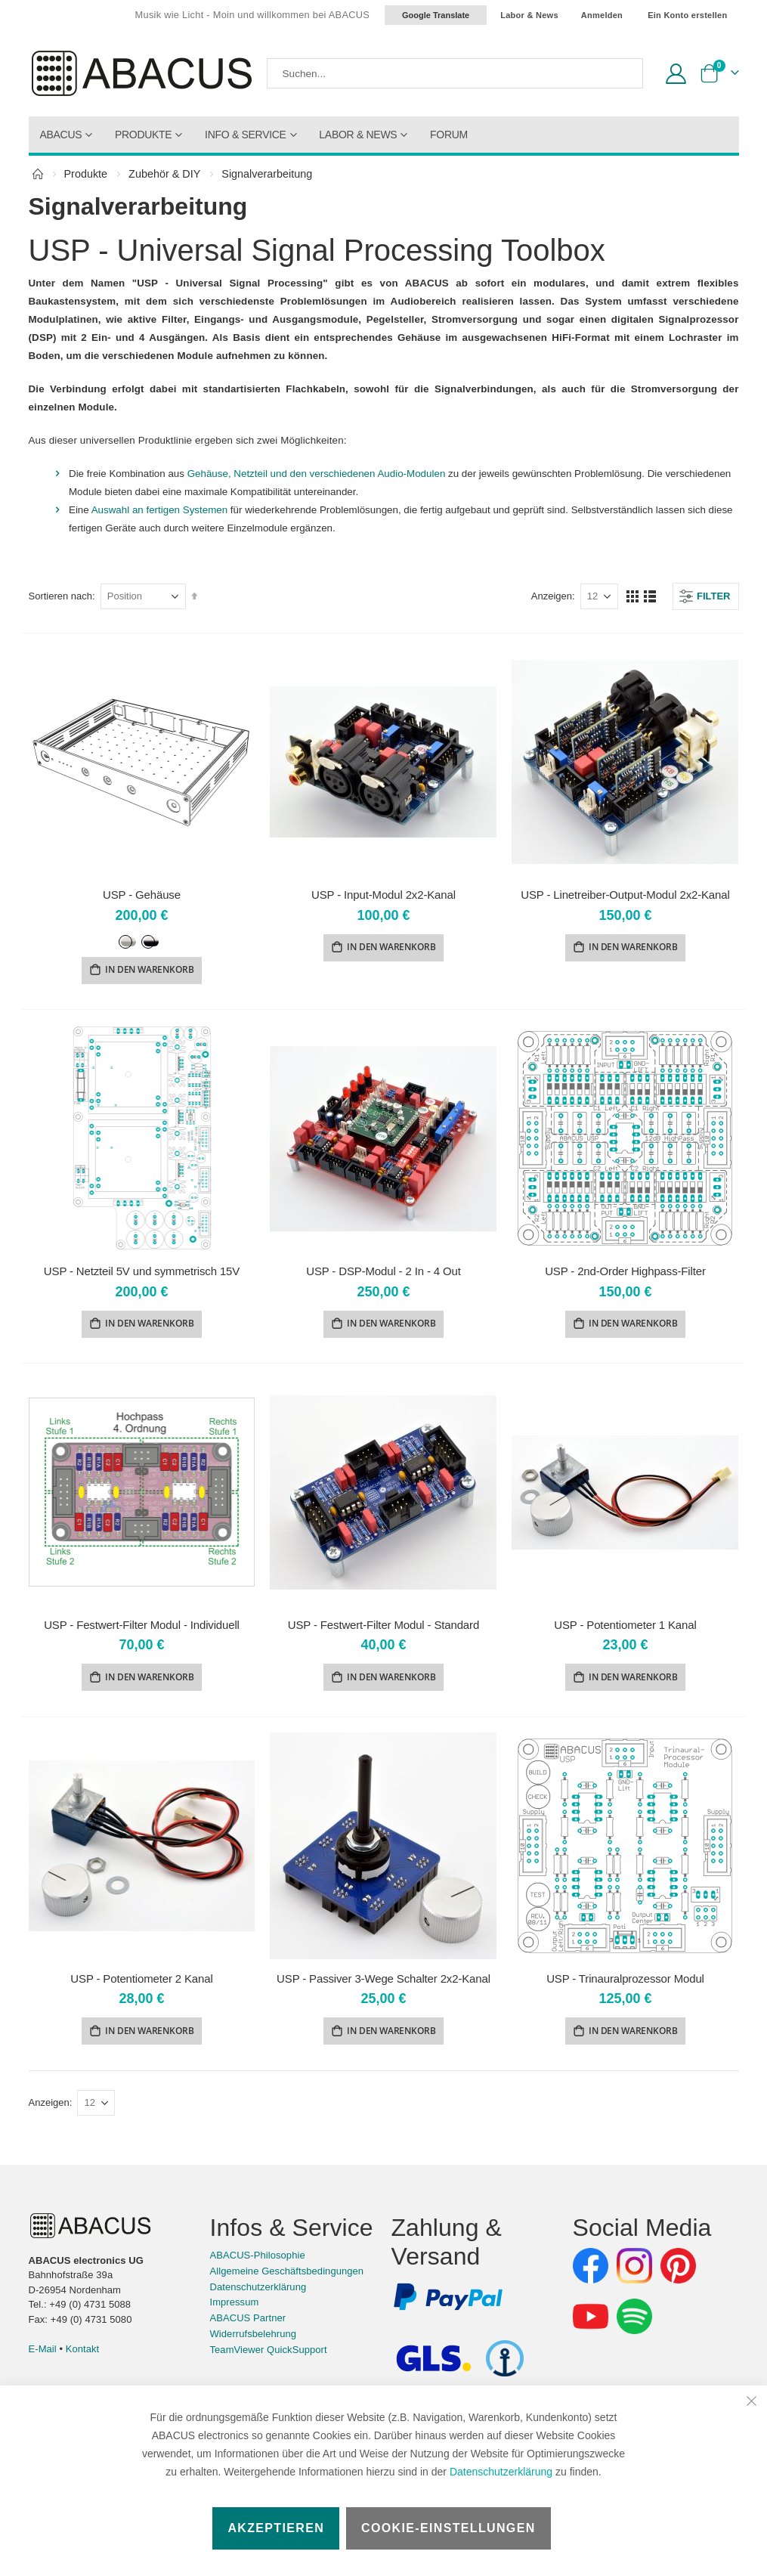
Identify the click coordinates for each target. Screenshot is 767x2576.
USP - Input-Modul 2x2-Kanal (383, 894)
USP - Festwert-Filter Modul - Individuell (142, 1627)
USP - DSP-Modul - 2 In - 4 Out (383, 1273)
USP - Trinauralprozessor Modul (625, 1983)
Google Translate (435, 15)
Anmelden (602, 15)
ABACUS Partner (248, 2324)
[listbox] (141, 941)
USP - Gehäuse (142, 894)
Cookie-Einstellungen (448, 2528)
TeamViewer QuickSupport (268, 2355)
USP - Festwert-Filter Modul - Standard (383, 1627)
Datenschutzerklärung (501, 2472)
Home (37, 174)
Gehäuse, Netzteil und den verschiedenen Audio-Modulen (330, 474)
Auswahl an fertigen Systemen (165, 510)
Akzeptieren (275, 2528)
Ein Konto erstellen (687, 15)
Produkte (86, 174)
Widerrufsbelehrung (253, 2339)
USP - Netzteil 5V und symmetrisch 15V (142, 1273)
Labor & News (529, 15)
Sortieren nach (61, 596)
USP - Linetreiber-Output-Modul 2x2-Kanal (625, 894)
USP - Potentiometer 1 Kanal (625, 1627)
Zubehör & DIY (164, 174)
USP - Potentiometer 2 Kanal (141, 1983)
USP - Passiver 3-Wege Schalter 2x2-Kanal (383, 1983)
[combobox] (455, 73)
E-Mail (43, 2354)
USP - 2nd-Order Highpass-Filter (625, 1273)
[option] (128, 942)
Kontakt (83, 2354)
